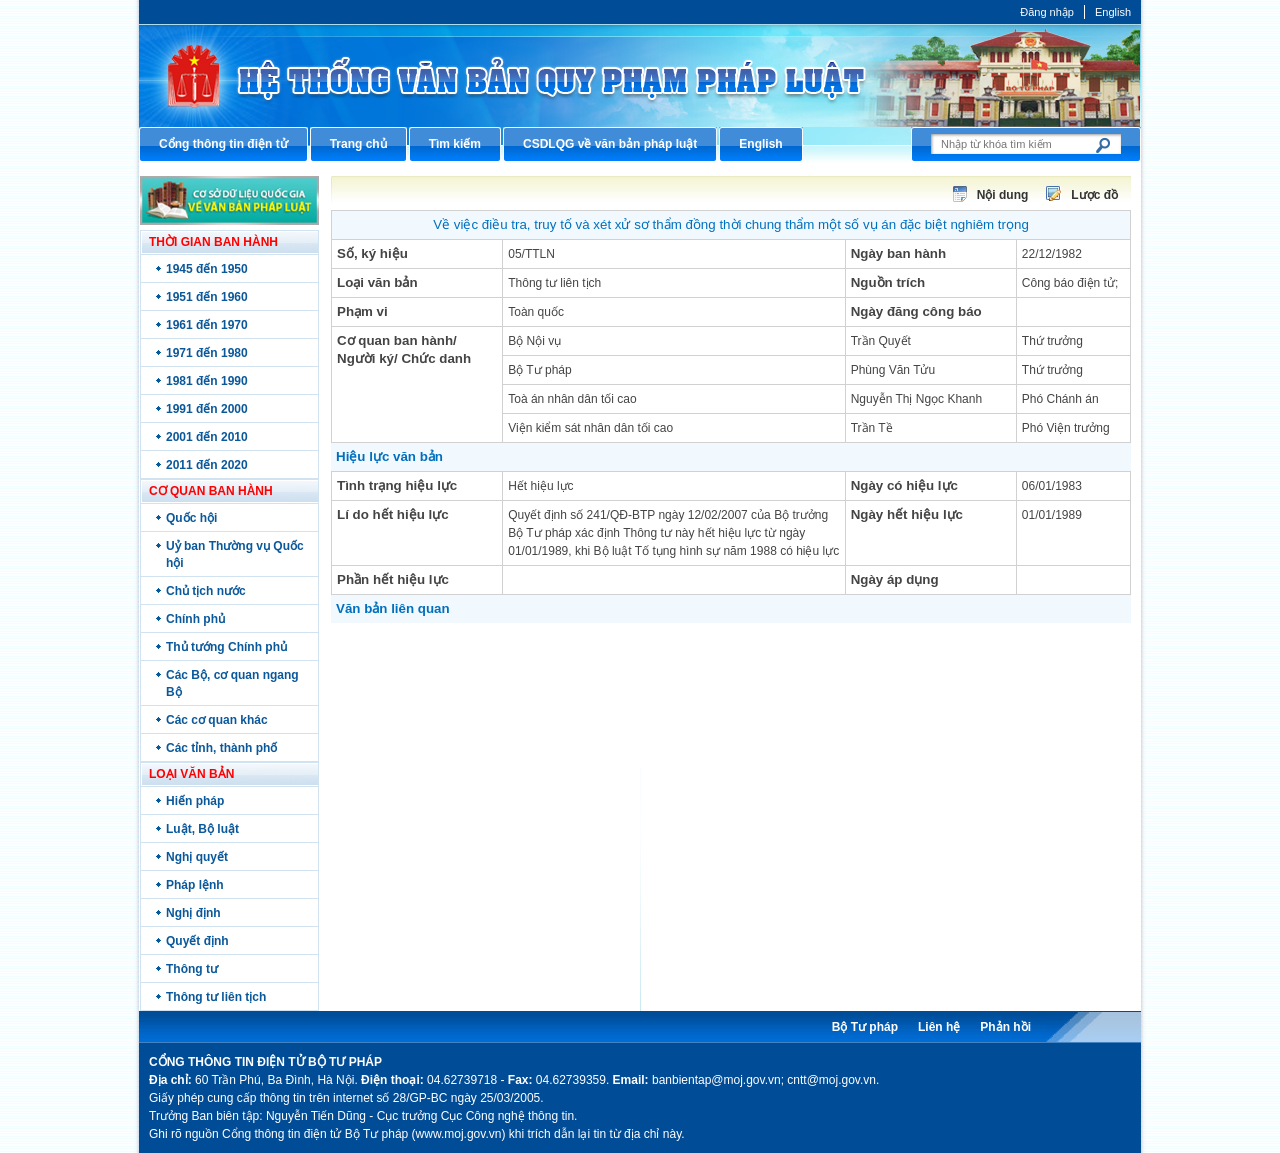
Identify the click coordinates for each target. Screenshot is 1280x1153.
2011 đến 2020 (207, 465)
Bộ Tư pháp (865, 1027)
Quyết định (197, 941)
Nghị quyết (197, 857)
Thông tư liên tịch (216, 997)
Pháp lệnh (195, 885)
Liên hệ (939, 1027)
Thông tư (192, 969)
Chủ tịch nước (206, 591)
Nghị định (193, 913)
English (1113, 12)
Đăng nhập (1047, 12)
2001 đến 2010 (207, 437)
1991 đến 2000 (207, 409)
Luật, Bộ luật (202, 829)
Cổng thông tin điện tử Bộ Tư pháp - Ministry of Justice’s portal (640, 75)
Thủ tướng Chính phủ (226, 647)
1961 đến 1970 (207, 325)
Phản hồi (1005, 1027)
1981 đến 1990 (207, 381)
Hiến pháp (195, 801)
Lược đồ (1094, 195)
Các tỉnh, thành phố (221, 748)
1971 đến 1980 (207, 353)
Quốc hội (191, 518)
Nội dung (1003, 195)
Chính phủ (195, 619)
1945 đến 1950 (207, 269)
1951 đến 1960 (207, 297)
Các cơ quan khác (217, 720)
